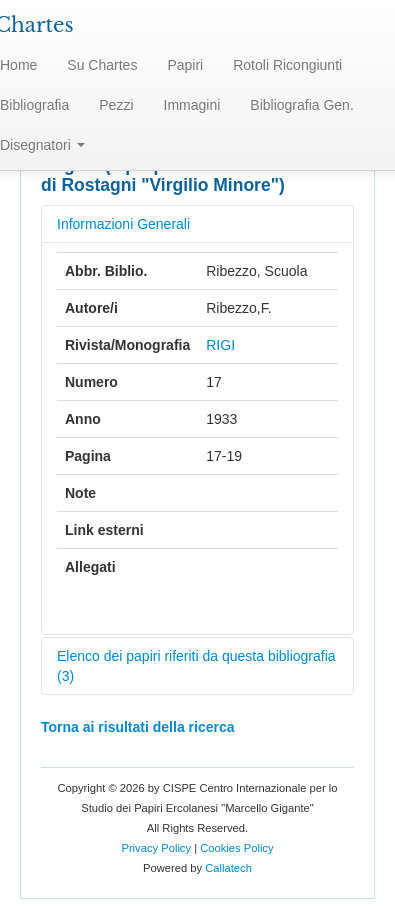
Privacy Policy (156, 848)
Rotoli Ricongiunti (287, 65)
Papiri (185, 65)
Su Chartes (102, 65)
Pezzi (116, 105)
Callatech (228, 868)
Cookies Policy (236, 848)
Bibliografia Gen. (302, 105)
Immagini (192, 105)
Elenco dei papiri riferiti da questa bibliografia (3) (196, 666)
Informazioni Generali (123, 224)
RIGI (220, 345)
